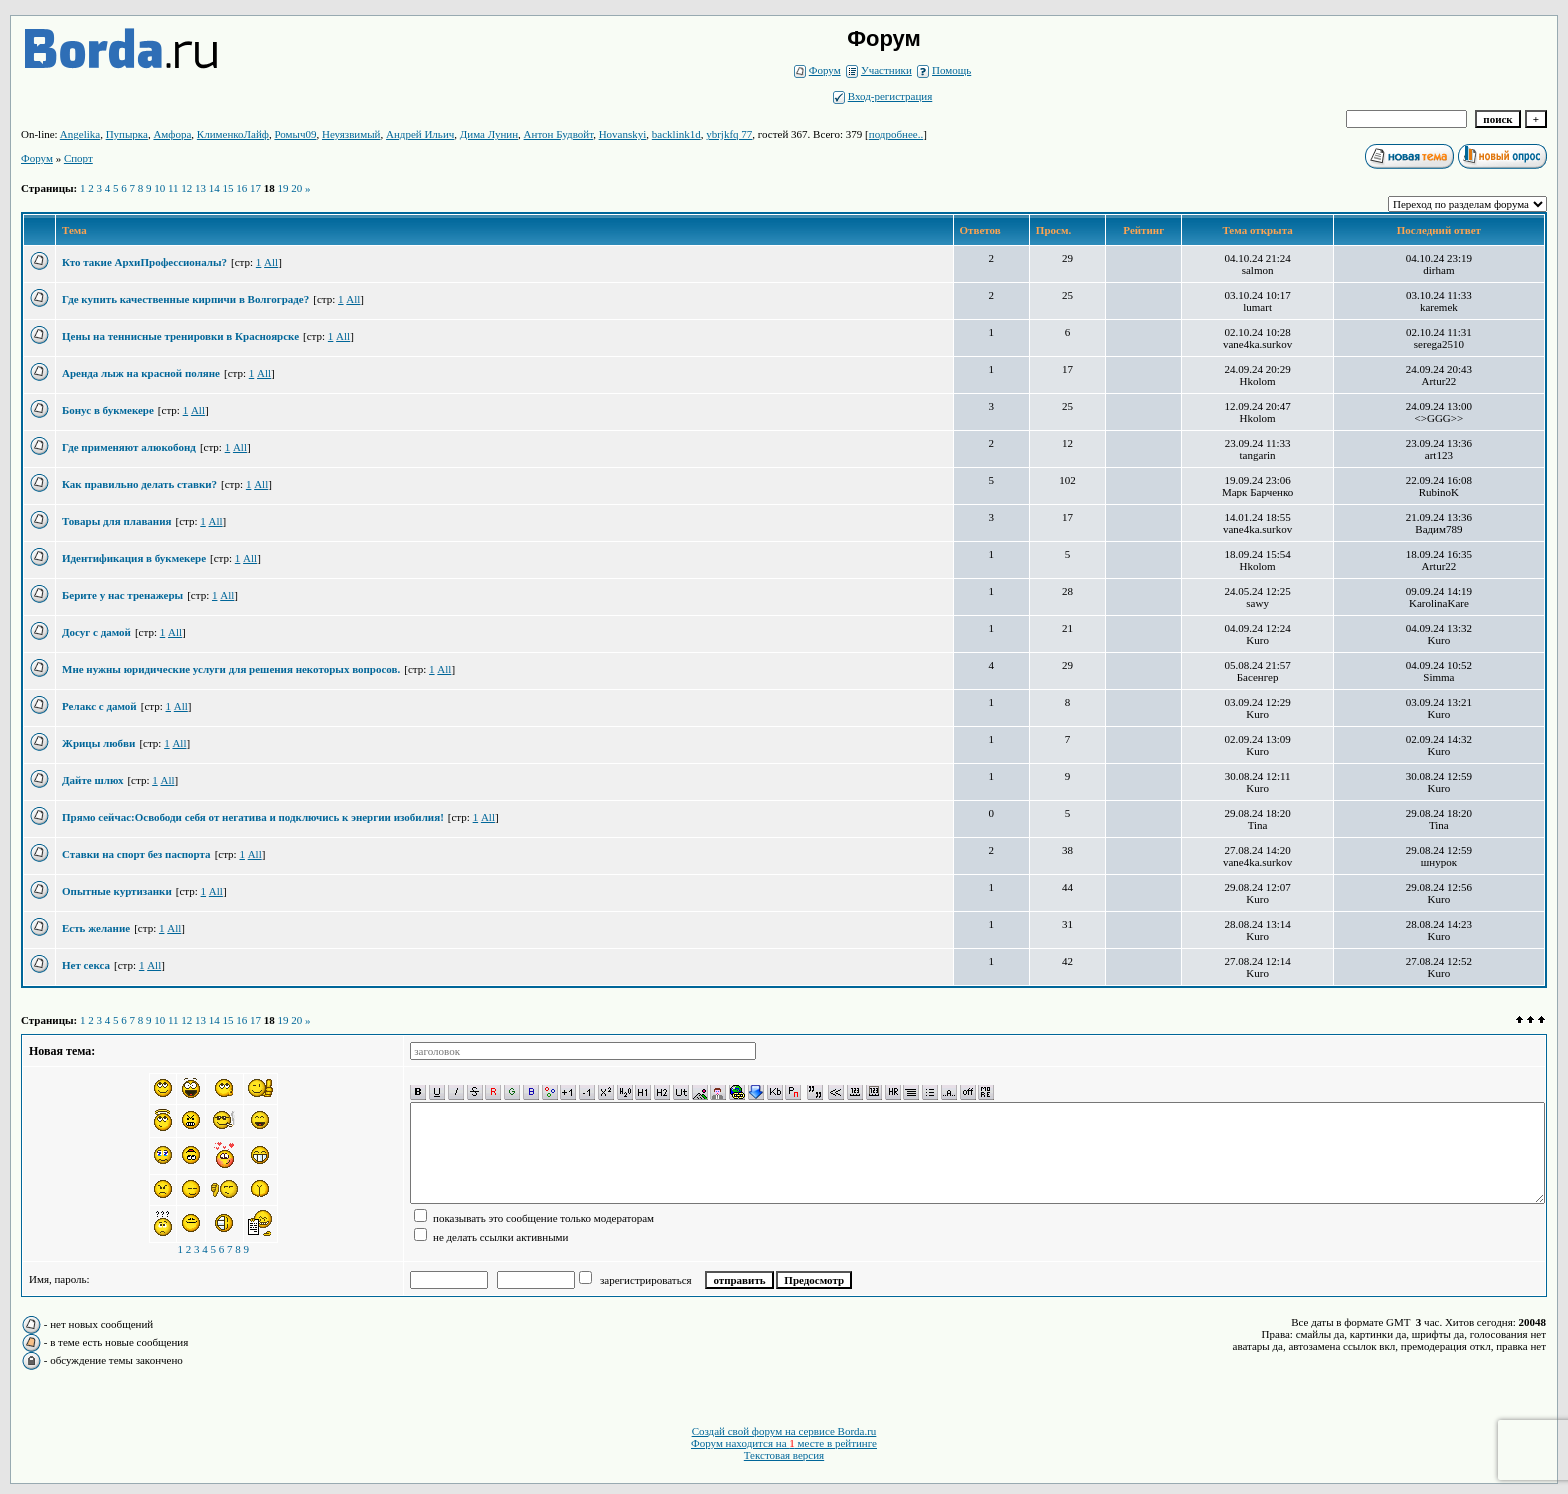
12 (186, 188)
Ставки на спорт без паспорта (136, 854)
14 (214, 188)
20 (296, 188)
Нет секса (86, 965)
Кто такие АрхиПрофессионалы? (144, 262)
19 (283, 188)
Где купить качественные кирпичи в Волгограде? (185, 299)
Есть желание (96, 928)
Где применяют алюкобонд (129, 447)
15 (228, 188)
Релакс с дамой (99, 706)
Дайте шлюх (92, 780)
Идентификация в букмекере (134, 558)
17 (255, 188)
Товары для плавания (116, 521)
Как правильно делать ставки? (139, 484)
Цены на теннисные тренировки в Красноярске (180, 336)
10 (159, 188)
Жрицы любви (98, 743)
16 (241, 188)
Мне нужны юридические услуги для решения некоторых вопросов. (231, 669)
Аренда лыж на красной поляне (141, 373)
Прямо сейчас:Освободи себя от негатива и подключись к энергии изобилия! (253, 817)
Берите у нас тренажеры (122, 595)
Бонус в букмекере (108, 410)
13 (200, 188)
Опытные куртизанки (117, 891)
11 (173, 188)
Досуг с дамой (96, 632)
